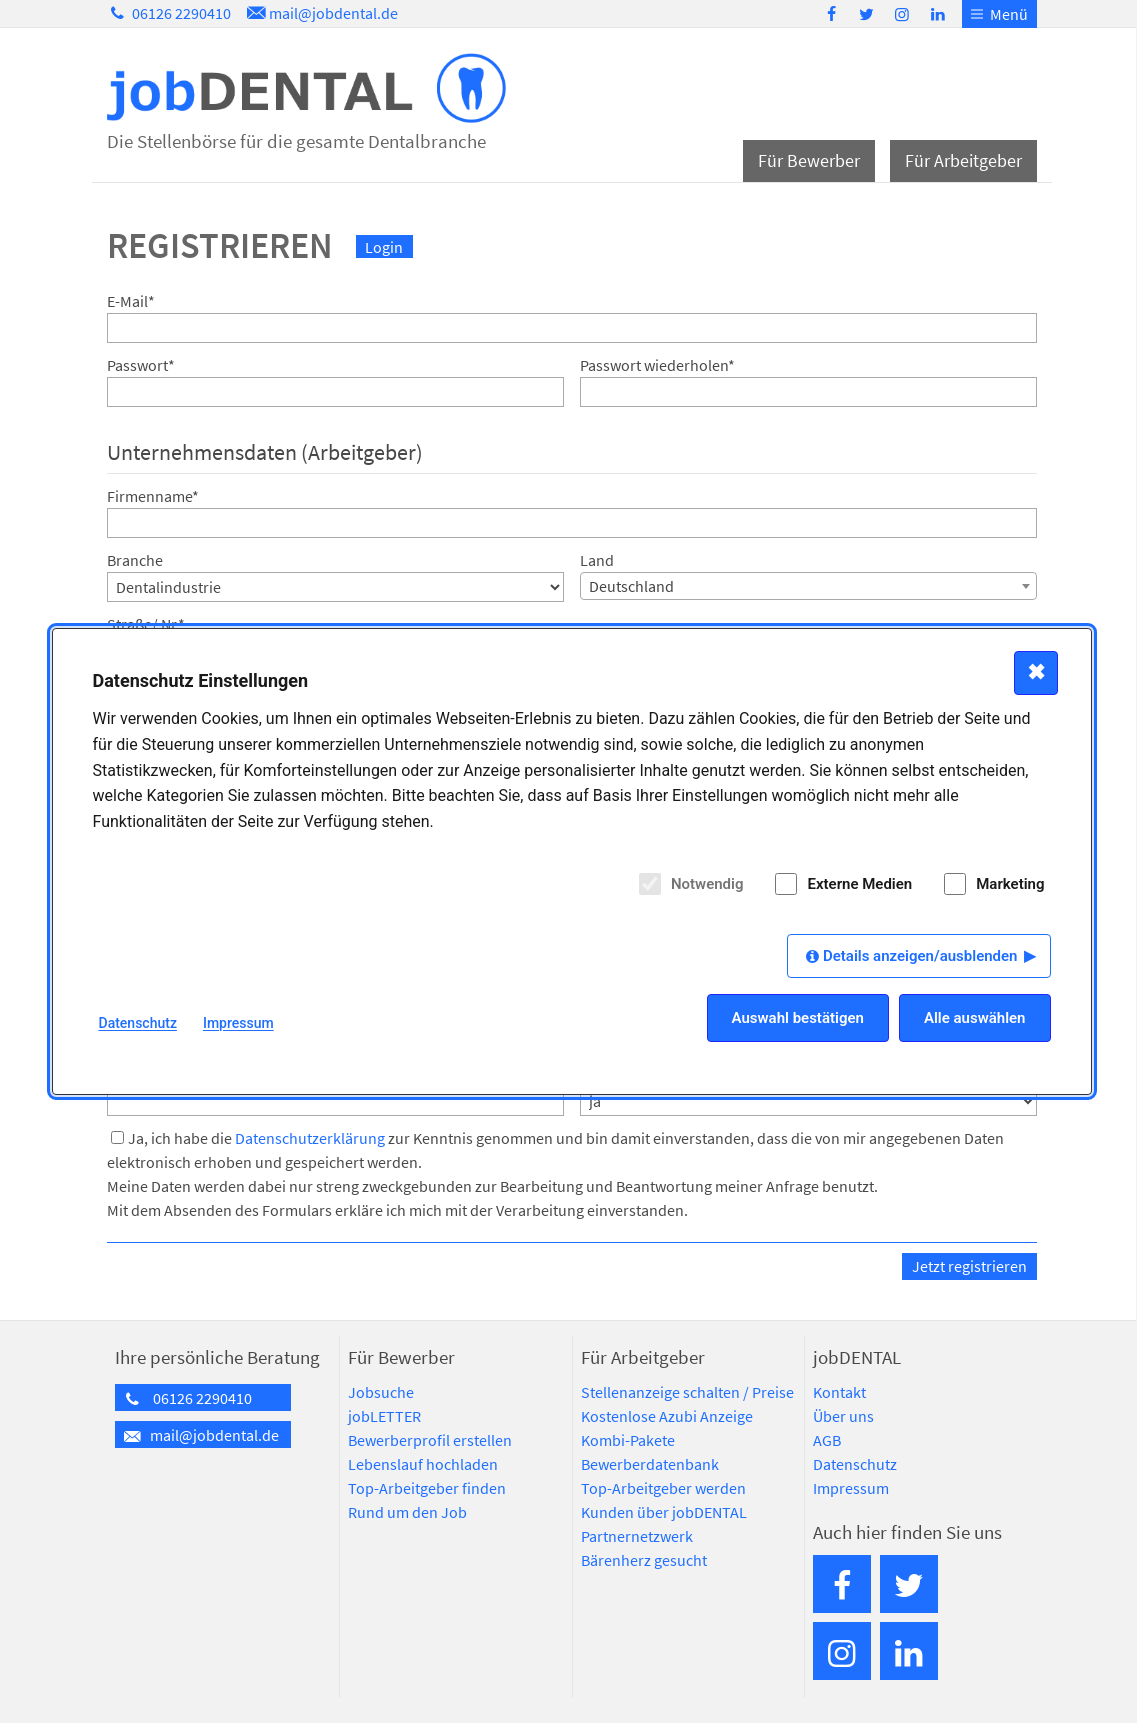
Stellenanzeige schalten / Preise (687, 1392)
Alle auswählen (975, 1018)
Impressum (851, 1488)
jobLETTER (384, 1416)
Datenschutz (855, 1464)
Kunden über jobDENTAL (664, 1512)
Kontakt (839, 1392)
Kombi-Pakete (628, 1440)
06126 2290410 (169, 13)
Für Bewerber (809, 160)
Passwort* (141, 365)
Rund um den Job (407, 1512)
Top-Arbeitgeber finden (427, 1488)
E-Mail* (131, 301)
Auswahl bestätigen (798, 1018)
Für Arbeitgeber (963, 160)
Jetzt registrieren (969, 1266)
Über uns (843, 1416)
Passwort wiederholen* (657, 365)
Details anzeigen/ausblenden (920, 956)
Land (597, 560)
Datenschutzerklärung (310, 1138)
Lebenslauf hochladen (423, 1464)
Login (384, 247)
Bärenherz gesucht (644, 1560)
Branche (135, 560)
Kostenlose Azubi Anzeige (667, 1416)
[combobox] (808, 586)
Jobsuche (381, 1392)
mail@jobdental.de (321, 13)
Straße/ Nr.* (146, 624)
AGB (827, 1440)
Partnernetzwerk (637, 1536)
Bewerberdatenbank (650, 1464)
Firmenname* (153, 496)
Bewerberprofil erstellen (430, 1440)
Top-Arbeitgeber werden (663, 1488)
